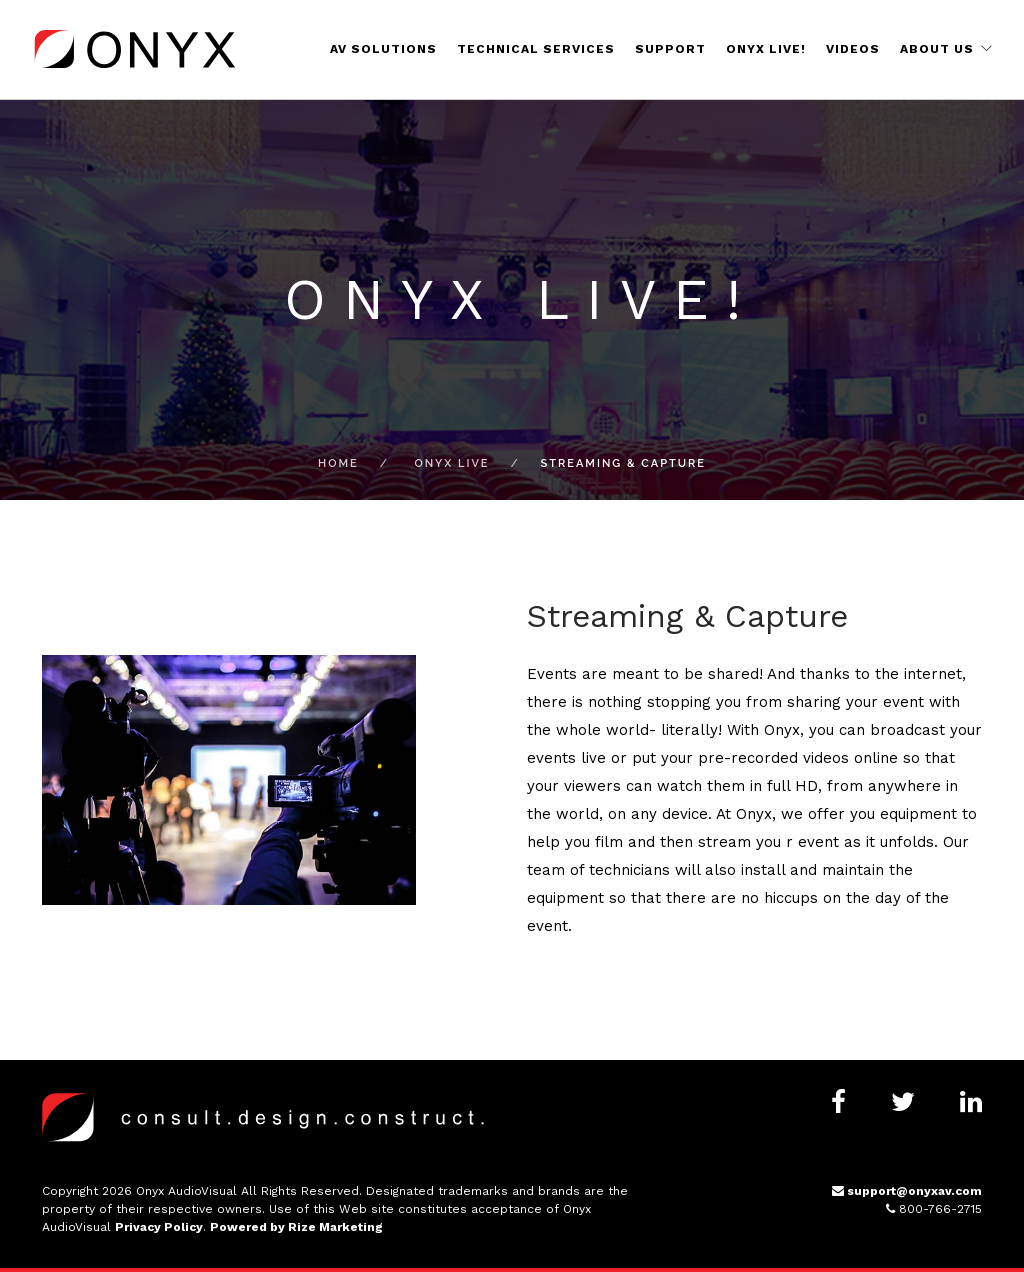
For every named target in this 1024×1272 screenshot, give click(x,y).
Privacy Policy (159, 1227)
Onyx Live (451, 463)
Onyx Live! (766, 49)
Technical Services (536, 49)
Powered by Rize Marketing (296, 1227)
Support (670, 49)
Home (338, 463)
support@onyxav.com (907, 1191)
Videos (853, 49)
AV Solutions (383, 49)
